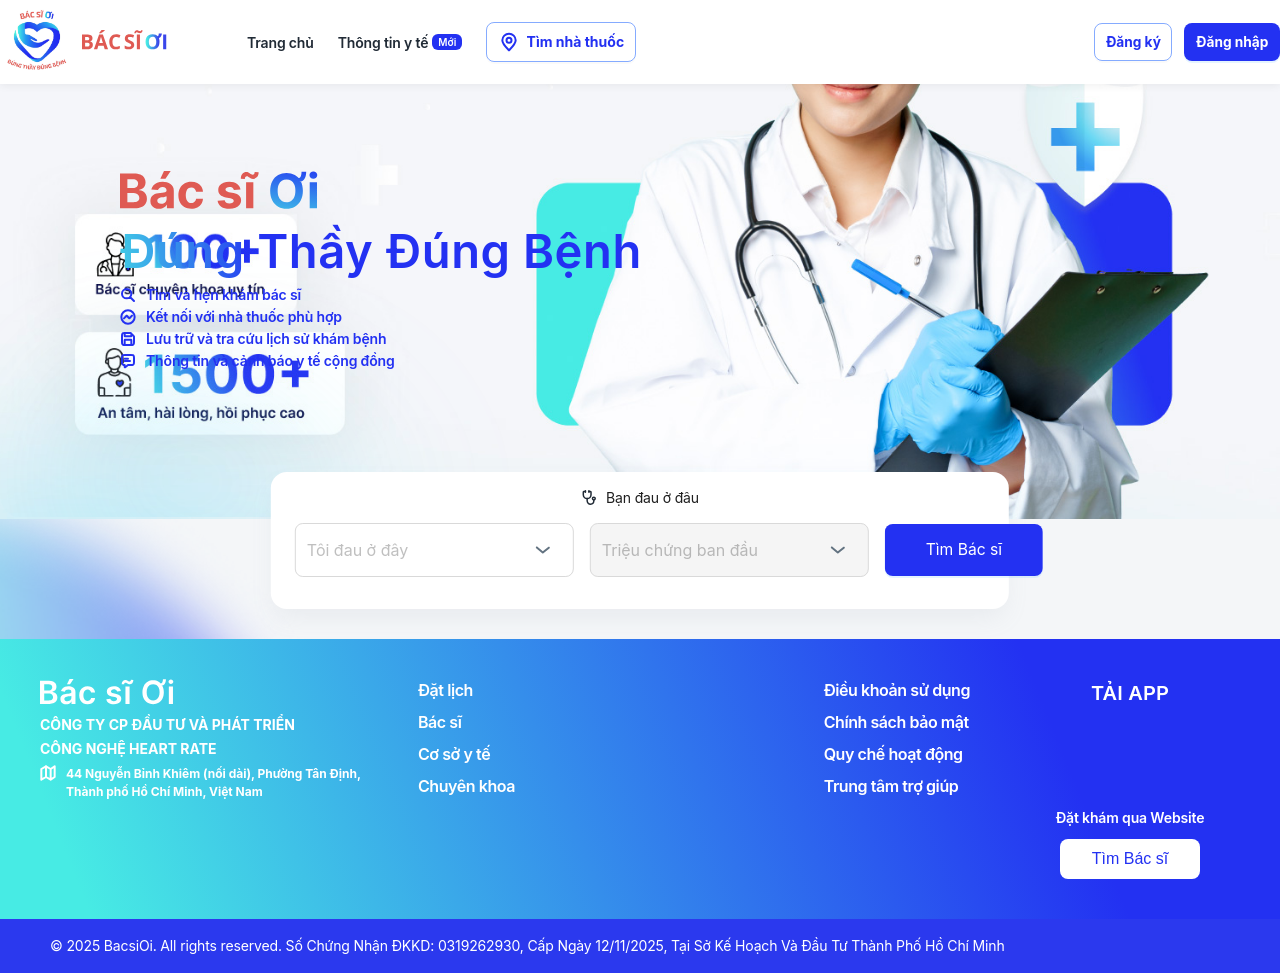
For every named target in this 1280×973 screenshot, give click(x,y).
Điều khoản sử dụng (897, 690)
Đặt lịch (445, 690)
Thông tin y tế (400, 42)
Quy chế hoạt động (893, 754)
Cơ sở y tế (454, 754)
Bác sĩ (439, 722)
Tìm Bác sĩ (1130, 858)
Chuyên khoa (466, 786)
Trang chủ (280, 42)
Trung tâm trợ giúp (891, 786)
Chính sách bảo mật (896, 722)
